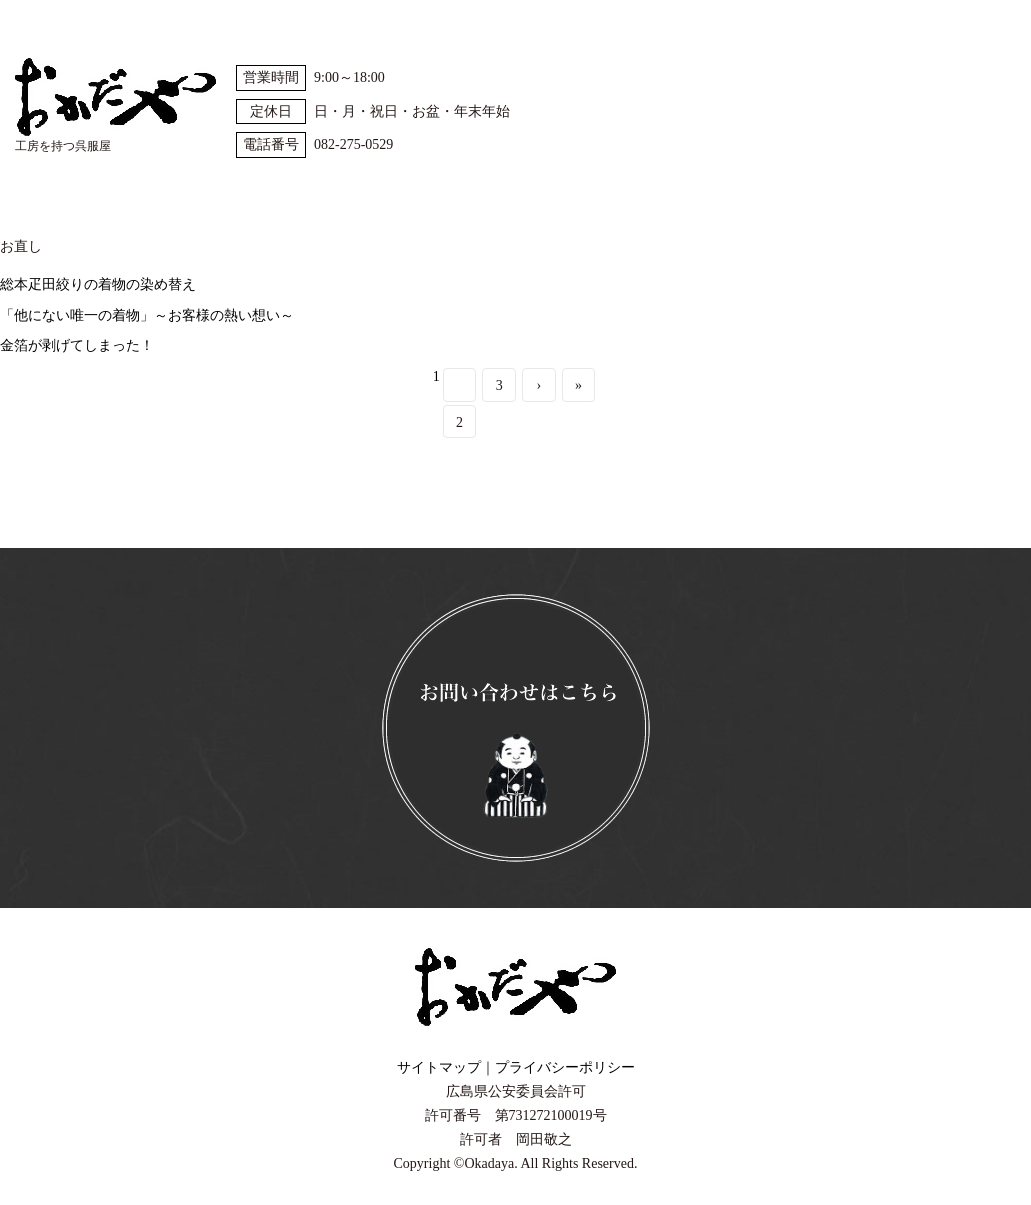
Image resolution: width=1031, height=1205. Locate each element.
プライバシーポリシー (565, 1067)
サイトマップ (439, 1067)
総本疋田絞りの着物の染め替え (98, 284)
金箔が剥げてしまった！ (77, 345)
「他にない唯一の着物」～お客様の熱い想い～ (147, 315)
